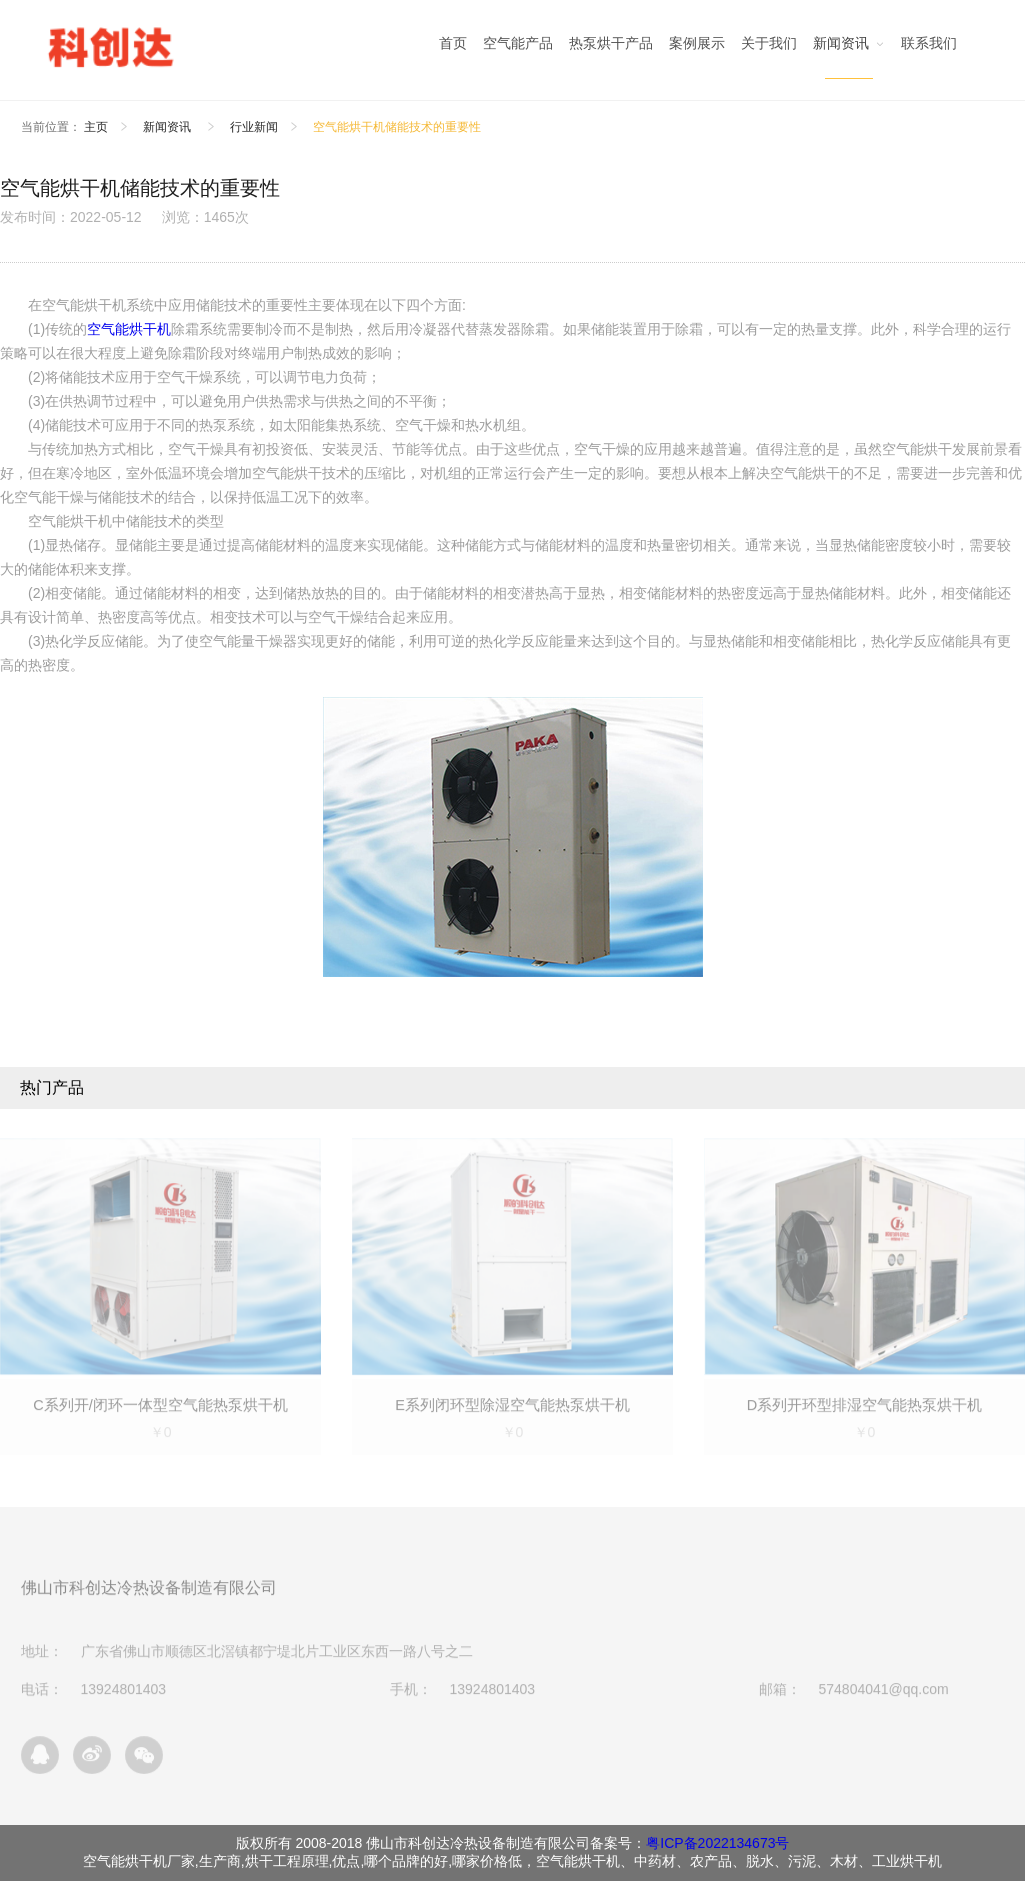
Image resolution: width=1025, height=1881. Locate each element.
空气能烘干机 (129, 329)
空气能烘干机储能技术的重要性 (397, 127)
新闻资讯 (168, 127)
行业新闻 (254, 127)
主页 (96, 127)
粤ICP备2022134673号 (717, 1843)
